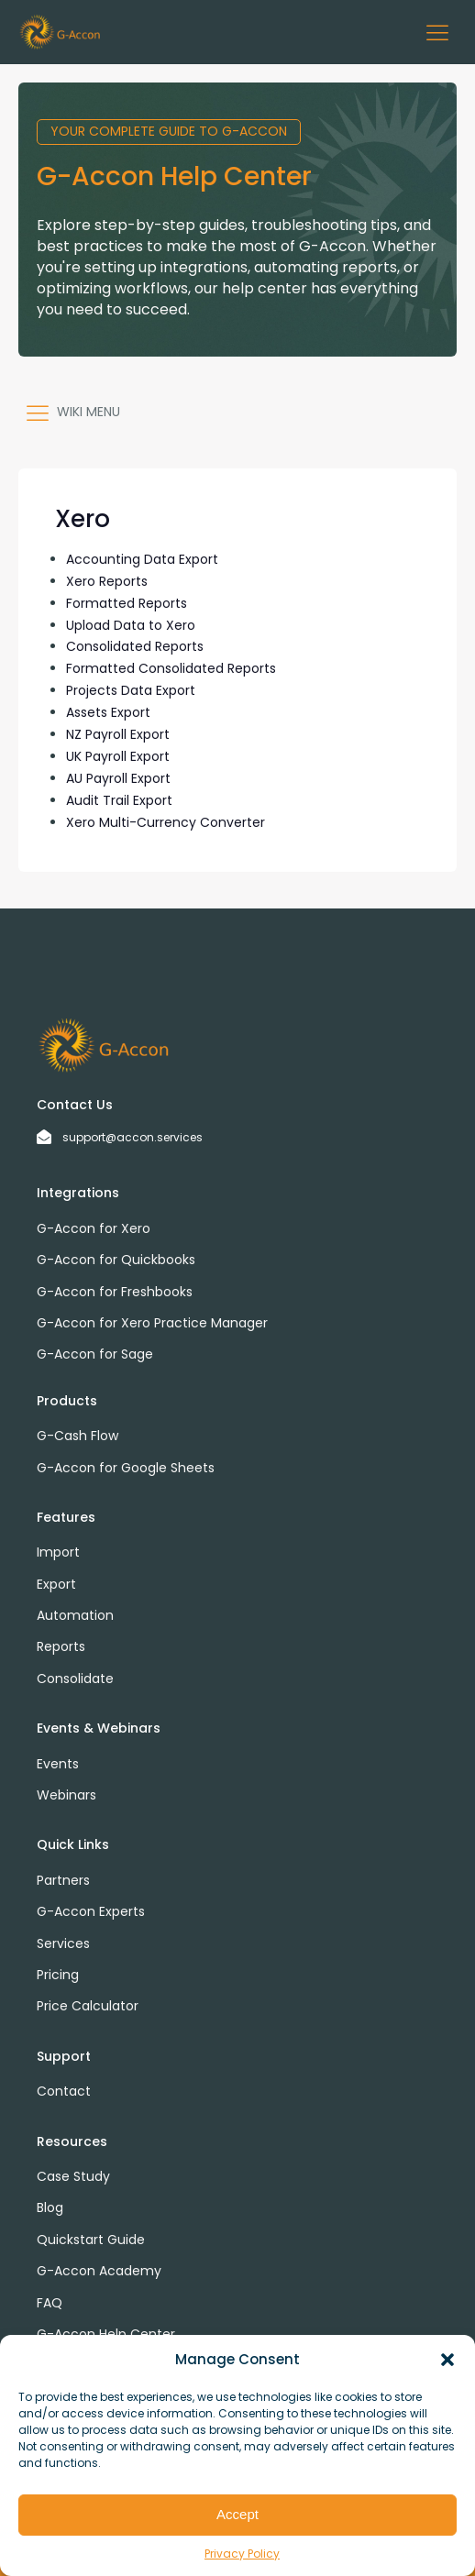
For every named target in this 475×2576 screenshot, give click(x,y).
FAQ (49, 2303)
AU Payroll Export (118, 778)
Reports (61, 1646)
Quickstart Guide (91, 2239)
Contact (64, 2091)
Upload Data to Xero (130, 625)
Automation (75, 1615)
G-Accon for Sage (95, 1354)
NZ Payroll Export (118, 734)
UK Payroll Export (118, 756)
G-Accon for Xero (93, 1228)
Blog (50, 2207)
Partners (63, 1880)
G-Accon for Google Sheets (126, 1468)
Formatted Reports (126, 603)
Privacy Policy (242, 2553)
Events (58, 1764)
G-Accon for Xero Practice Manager (152, 1323)
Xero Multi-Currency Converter (165, 822)
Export (56, 1584)
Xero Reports (107, 581)
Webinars (66, 1795)
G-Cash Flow (77, 1435)
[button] (447, 2359)
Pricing (58, 1974)
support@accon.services (132, 1137)
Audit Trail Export (119, 800)
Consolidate (75, 1678)
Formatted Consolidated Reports (171, 668)
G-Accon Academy (99, 2271)
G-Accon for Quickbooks (116, 1259)
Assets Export (108, 712)
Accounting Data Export (142, 559)
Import (58, 1552)
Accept (237, 2514)
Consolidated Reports (135, 646)
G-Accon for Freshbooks (115, 1291)
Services (63, 1943)
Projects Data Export (130, 690)
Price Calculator (87, 2006)
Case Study (73, 2176)
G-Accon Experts (91, 1911)
